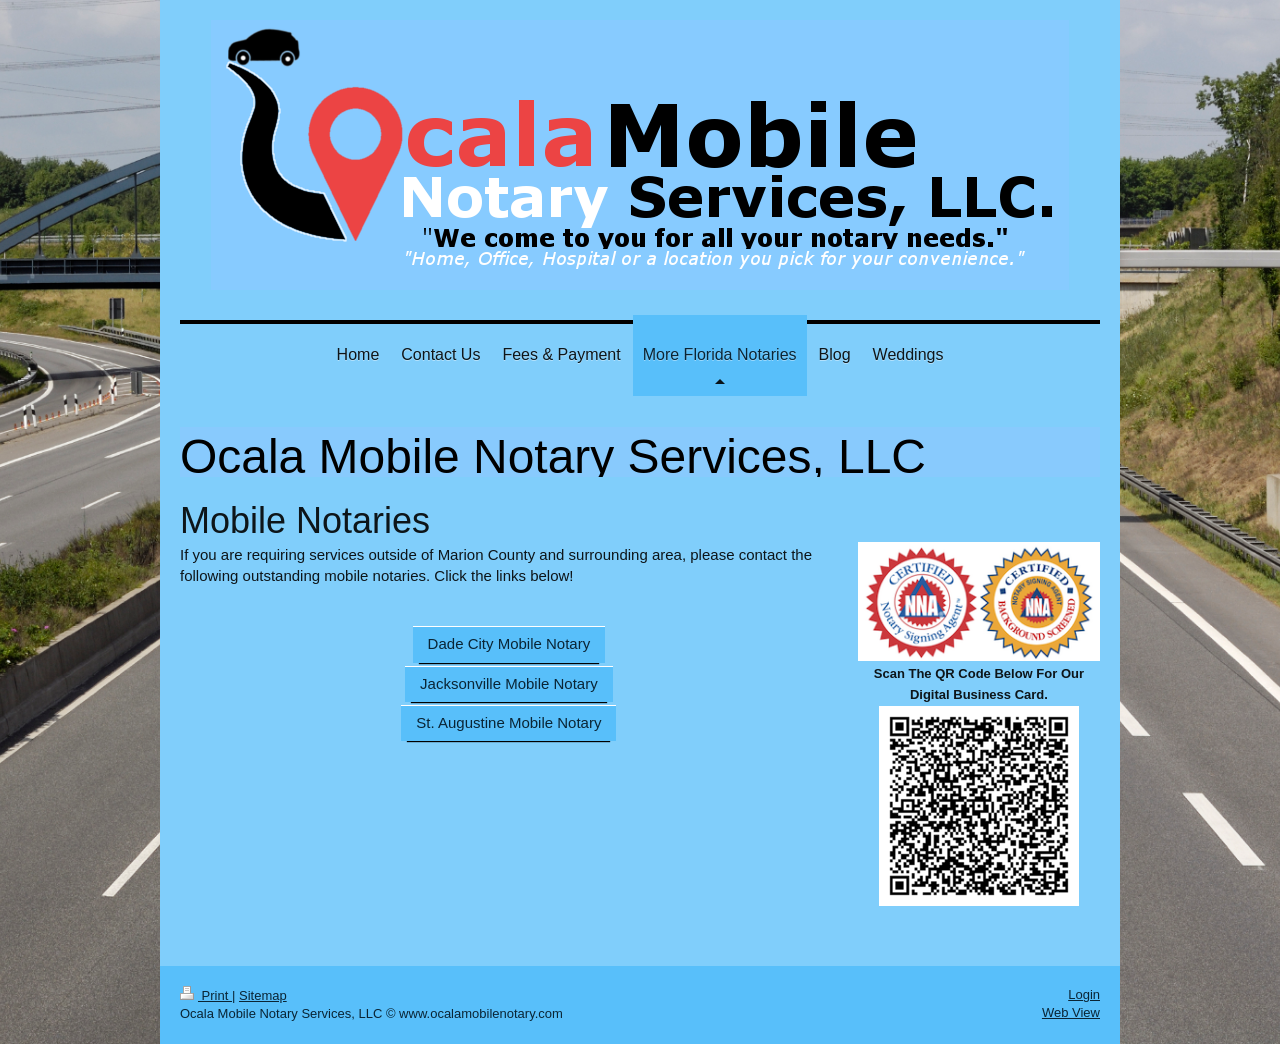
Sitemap (263, 995)
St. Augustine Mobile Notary (508, 722)
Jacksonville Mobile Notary (509, 683)
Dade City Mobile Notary (509, 643)
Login (1084, 994)
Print (206, 995)
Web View (1071, 1012)
